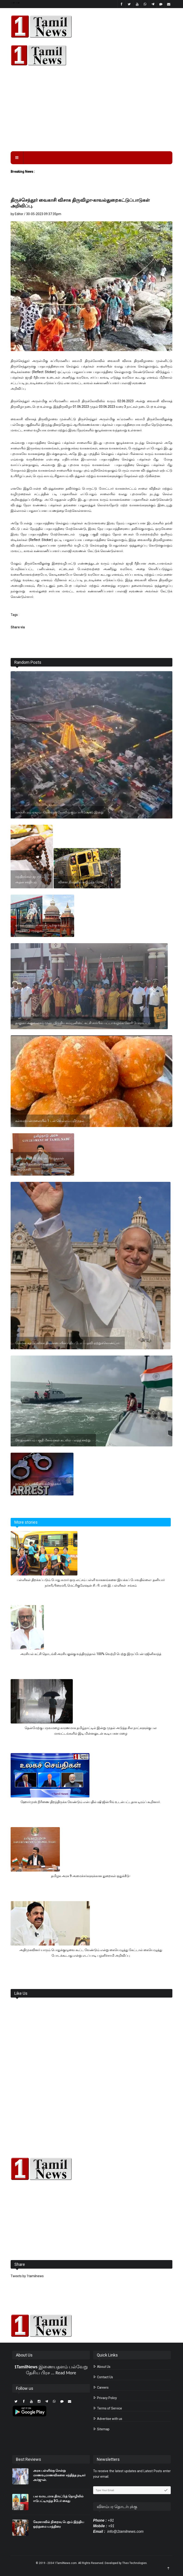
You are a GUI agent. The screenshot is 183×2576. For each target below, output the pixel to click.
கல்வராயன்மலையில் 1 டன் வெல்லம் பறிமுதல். (50, 1121)
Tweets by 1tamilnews (27, 2276)
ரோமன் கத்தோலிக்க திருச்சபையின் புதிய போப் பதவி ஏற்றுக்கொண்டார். (67, 1343)
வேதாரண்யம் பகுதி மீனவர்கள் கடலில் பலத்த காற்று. (53, 1440)
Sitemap (101, 2429)
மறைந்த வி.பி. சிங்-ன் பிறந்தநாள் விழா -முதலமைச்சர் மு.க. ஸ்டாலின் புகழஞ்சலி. (41, 1163)
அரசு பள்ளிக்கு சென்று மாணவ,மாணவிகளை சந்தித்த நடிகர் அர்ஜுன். (59, 2475)
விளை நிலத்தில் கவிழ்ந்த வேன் (81, 882)
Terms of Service (107, 2408)
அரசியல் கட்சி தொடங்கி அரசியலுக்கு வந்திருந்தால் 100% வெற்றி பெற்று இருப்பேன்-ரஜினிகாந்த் (90, 1654)
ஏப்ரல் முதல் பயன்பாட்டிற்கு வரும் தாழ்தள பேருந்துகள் (40, 928)
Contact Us (103, 2377)
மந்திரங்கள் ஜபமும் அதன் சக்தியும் (29, 879)
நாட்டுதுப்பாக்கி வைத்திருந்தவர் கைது (38, 1486)
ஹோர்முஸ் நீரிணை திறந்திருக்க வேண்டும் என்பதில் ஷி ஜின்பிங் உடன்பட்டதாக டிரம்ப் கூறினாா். (91, 1802)
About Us (101, 2367)
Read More (65, 2372)
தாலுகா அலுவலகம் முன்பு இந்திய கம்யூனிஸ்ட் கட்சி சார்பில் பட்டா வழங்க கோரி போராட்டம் (83, 1023)
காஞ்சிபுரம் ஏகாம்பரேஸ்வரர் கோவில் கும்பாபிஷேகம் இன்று (59, 812)
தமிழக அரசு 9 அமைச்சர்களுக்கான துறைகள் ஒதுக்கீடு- (91, 1876)
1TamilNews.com (66, 2563)
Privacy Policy (105, 2398)
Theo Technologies (134, 2563)
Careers (101, 2387)
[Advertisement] (91, 112)
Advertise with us (107, 2419)
